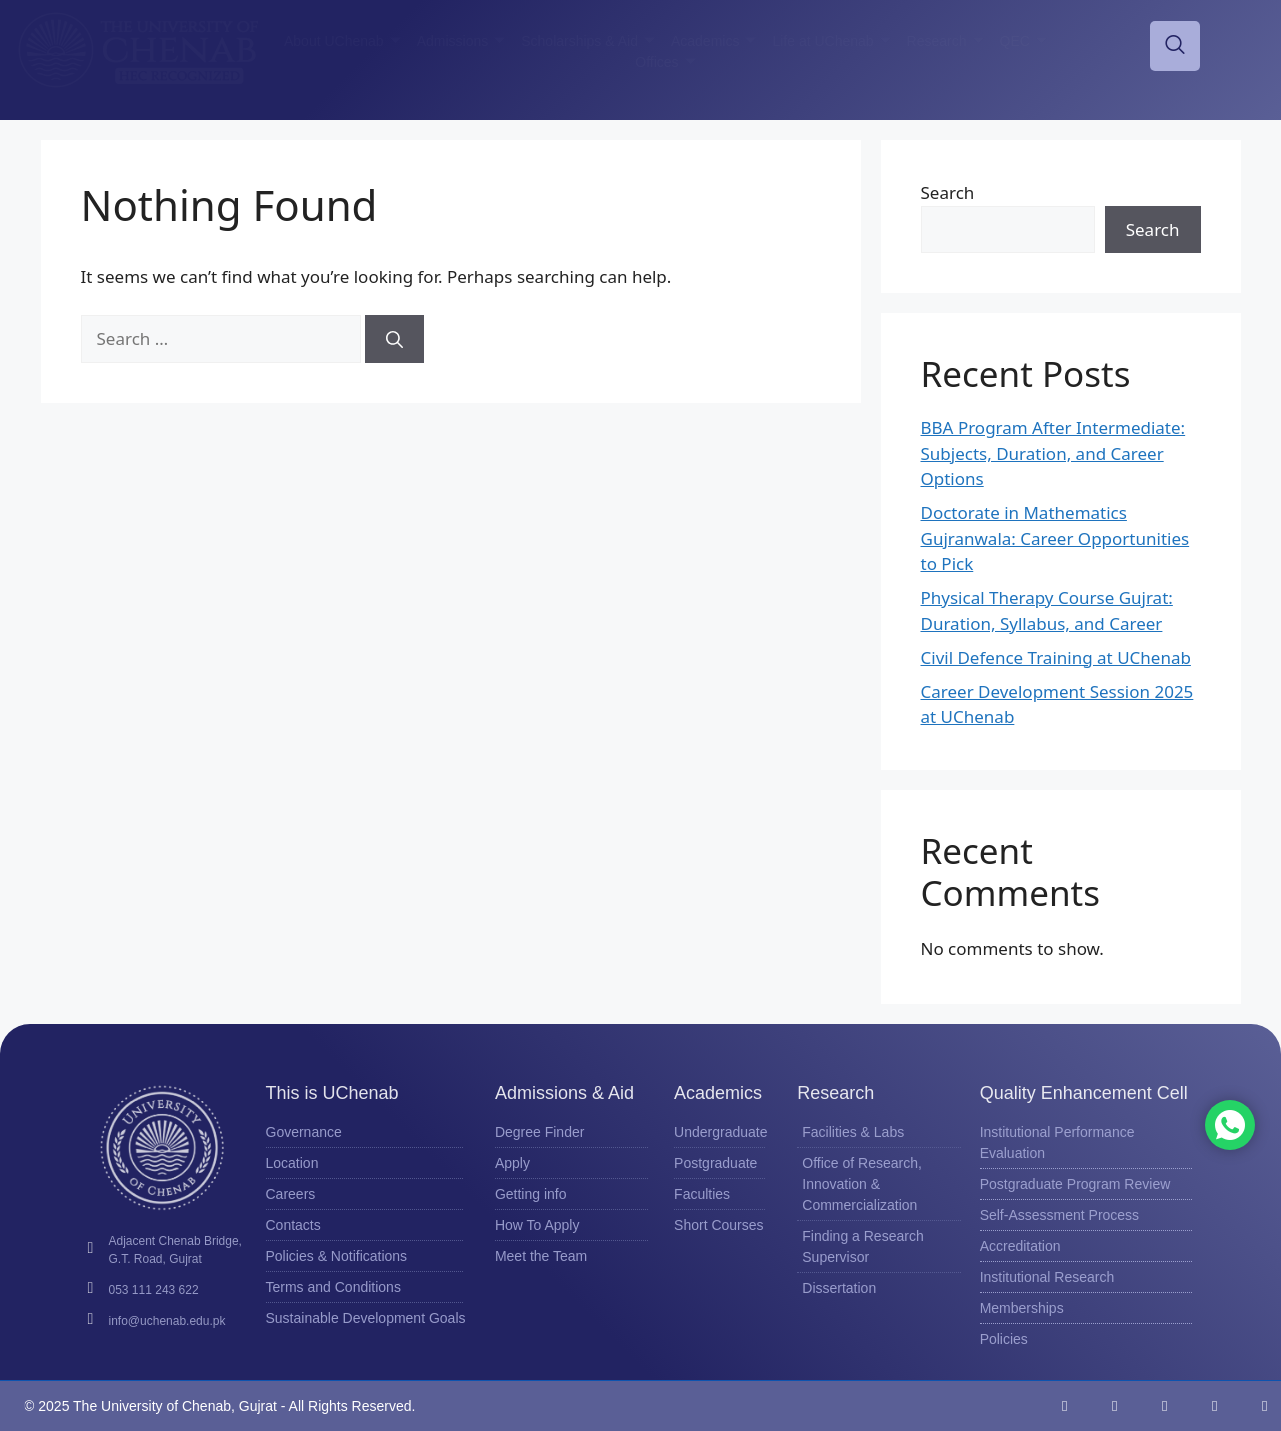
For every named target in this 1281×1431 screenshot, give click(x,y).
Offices (665, 62)
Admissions (461, 41)
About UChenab (342, 41)
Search (948, 192)
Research (945, 41)
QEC (1023, 41)
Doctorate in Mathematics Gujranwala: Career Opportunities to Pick (1055, 538)
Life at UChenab (831, 41)
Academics (713, 41)
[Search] (394, 339)
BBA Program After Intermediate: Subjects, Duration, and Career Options (1053, 453)
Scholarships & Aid (588, 41)
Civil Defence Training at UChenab (1056, 657)
